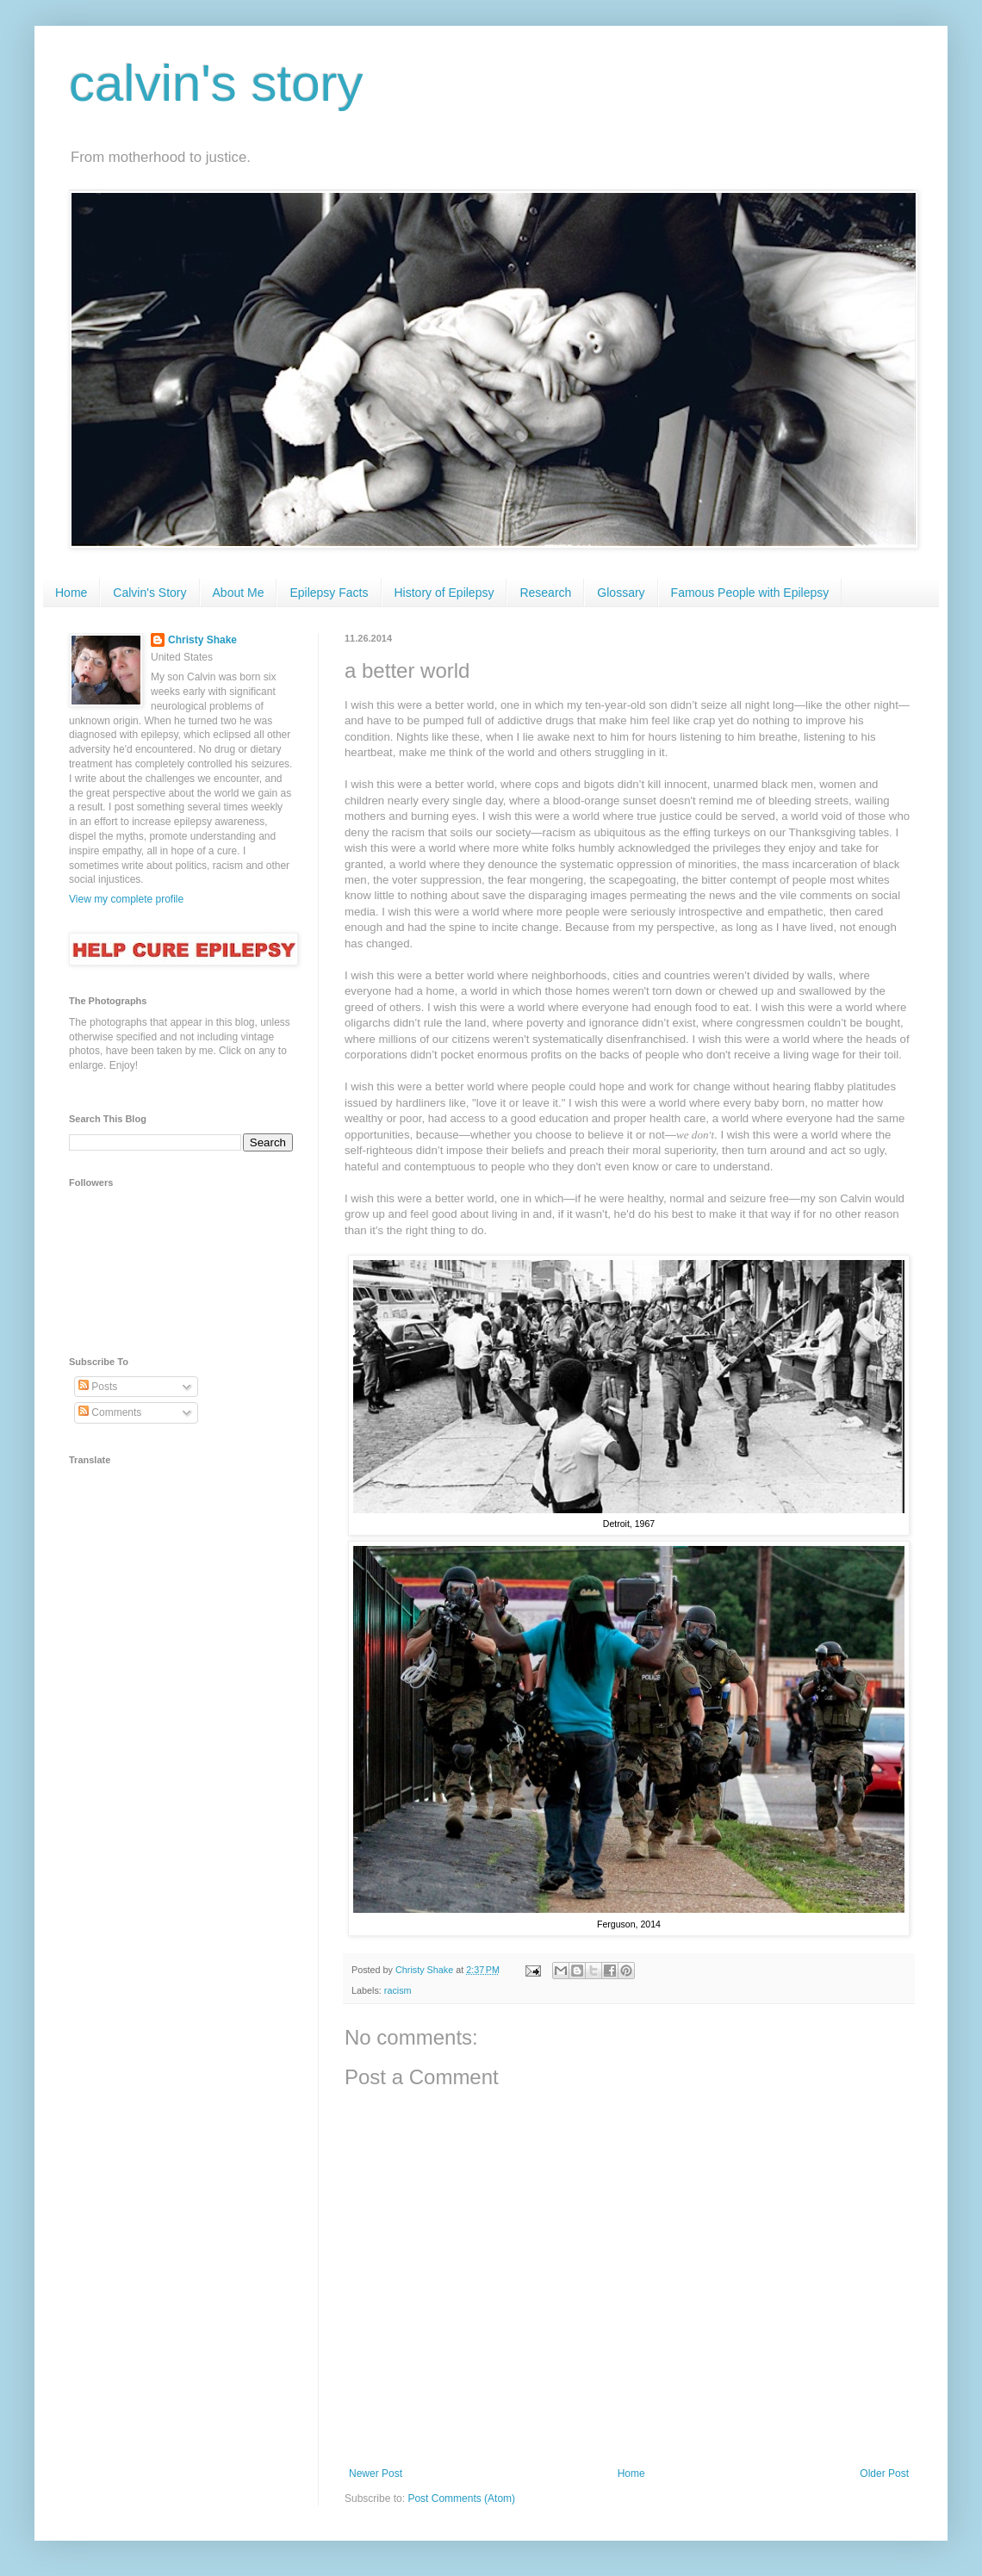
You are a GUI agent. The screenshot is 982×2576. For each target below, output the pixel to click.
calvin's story (216, 83)
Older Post (884, 2473)
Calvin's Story (149, 592)
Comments (109, 1412)
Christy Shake (202, 640)
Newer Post (375, 2473)
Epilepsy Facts (328, 592)
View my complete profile (126, 899)
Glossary (620, 592)
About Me (238, 592)
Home (71, 592)
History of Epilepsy (444, 592)
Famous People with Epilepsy (750, 592)
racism (398, 1990)
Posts (97, 1387)
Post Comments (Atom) (461, 2498)
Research (545, 592)
